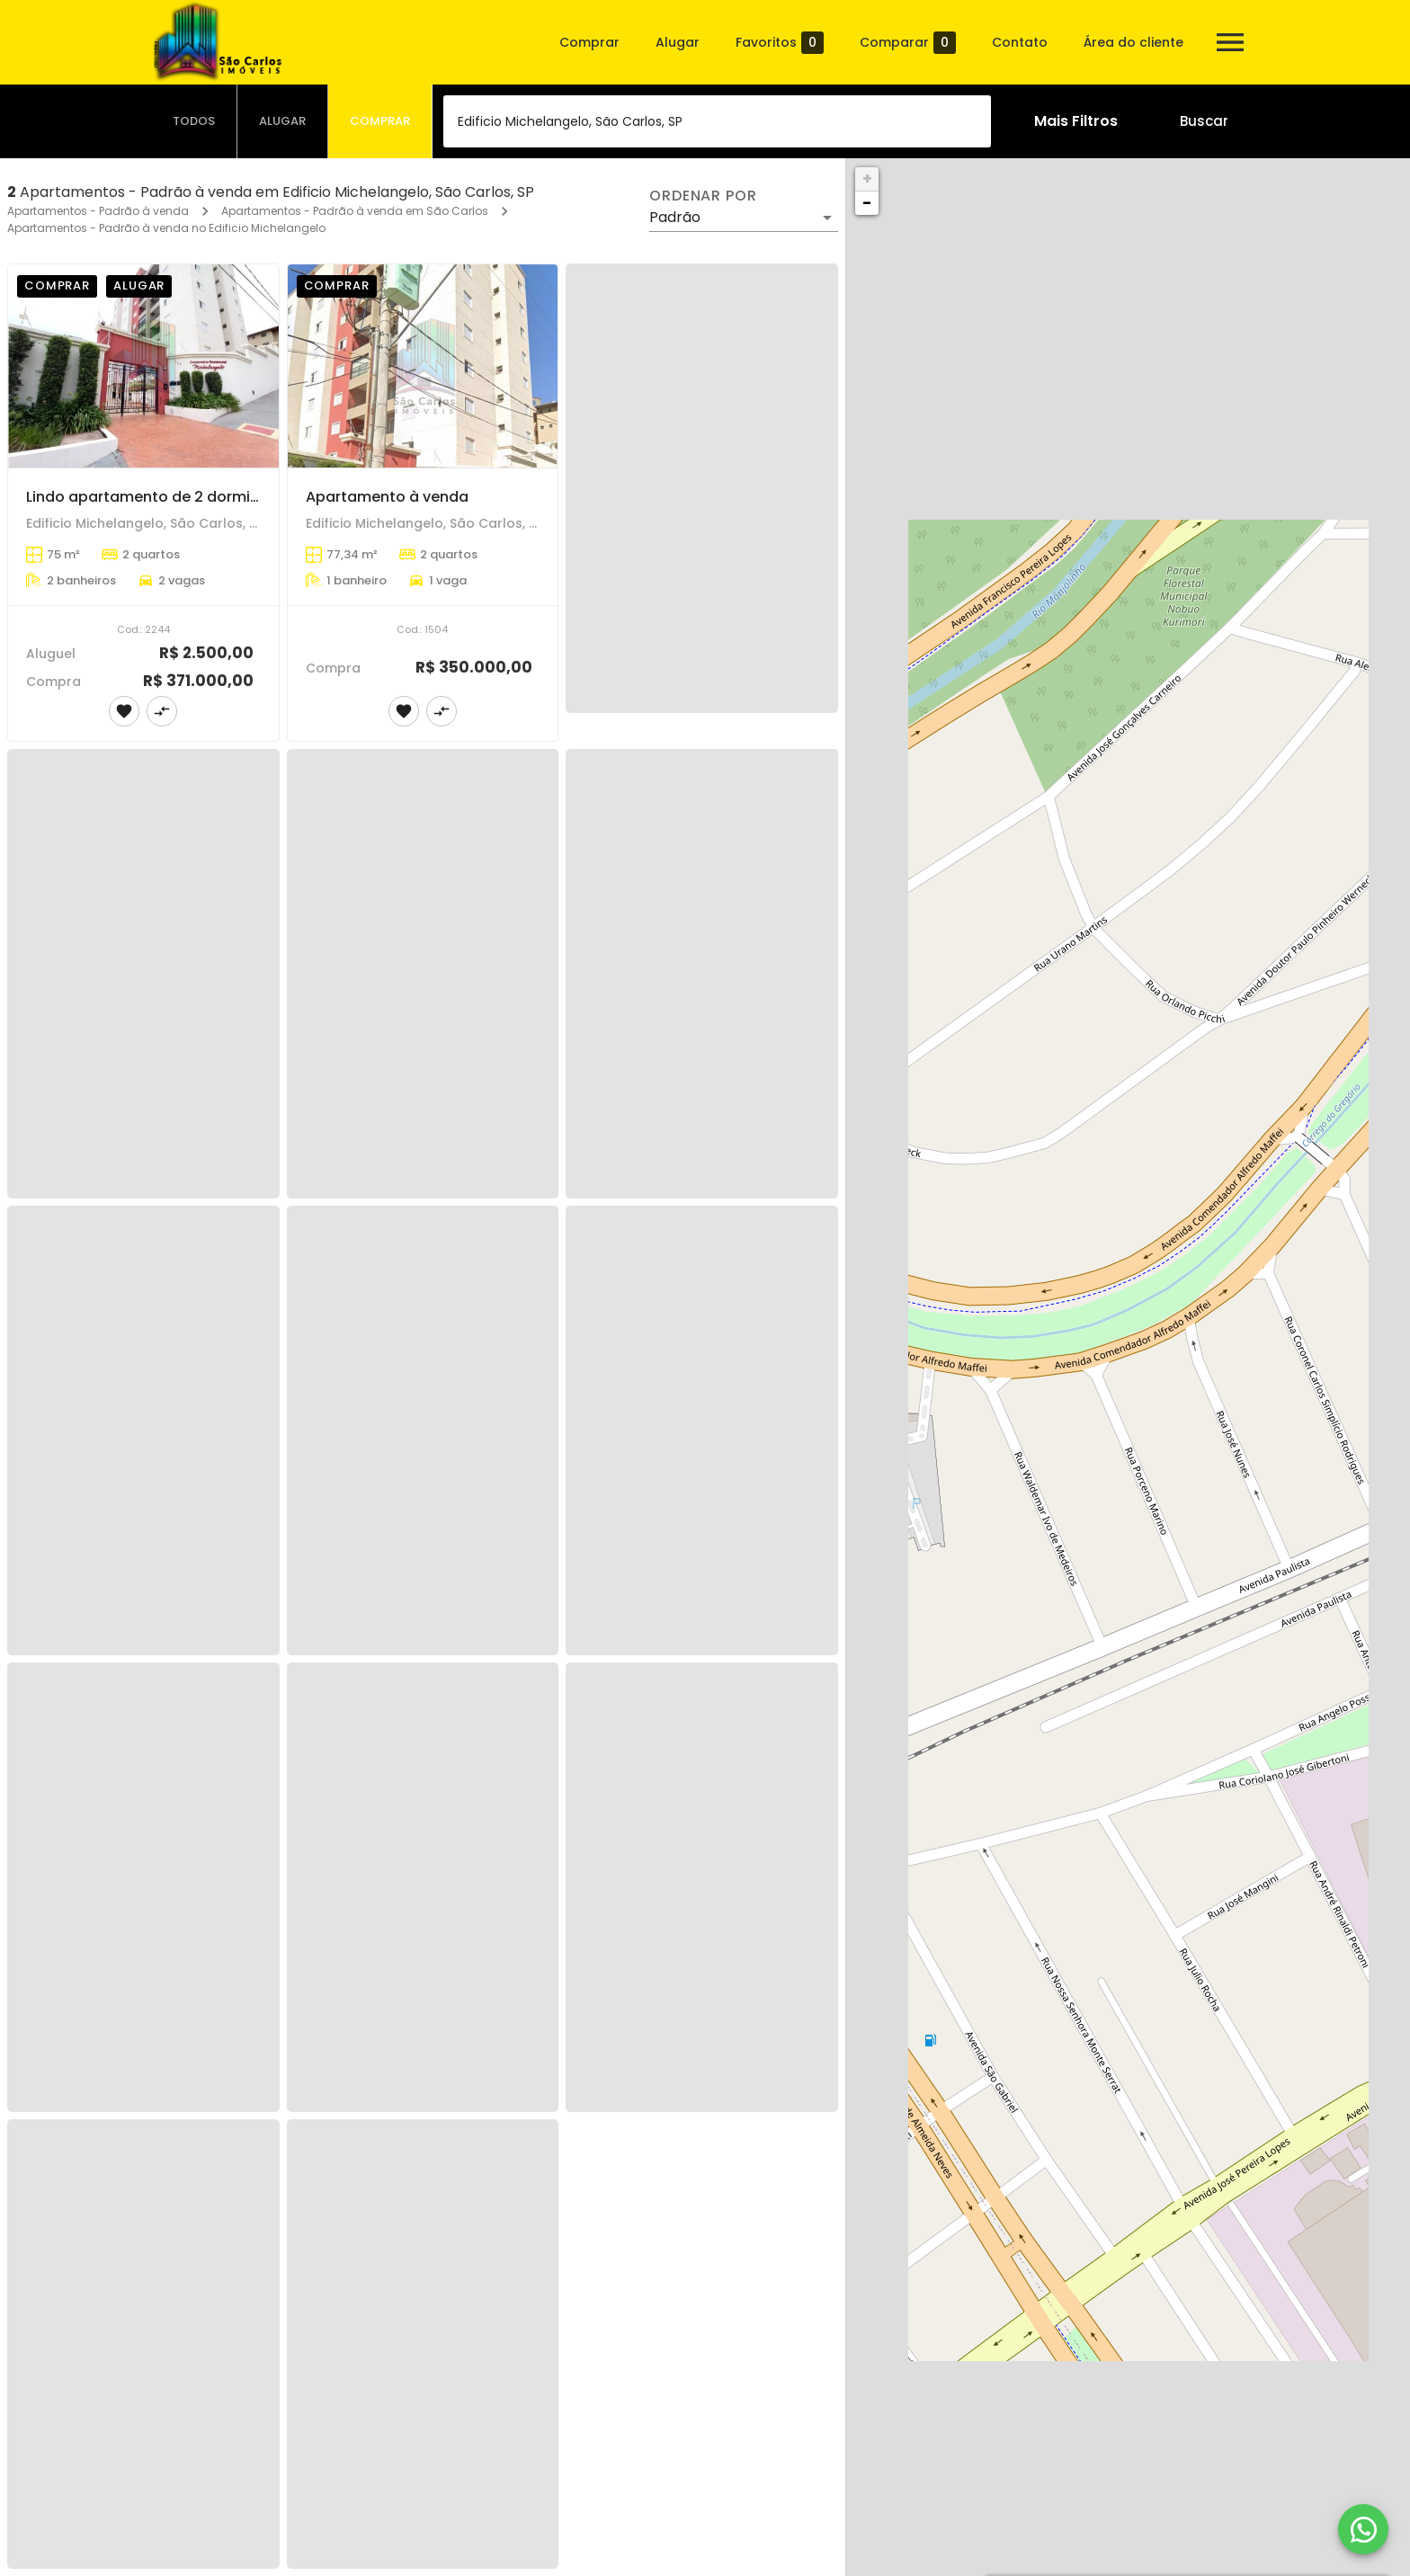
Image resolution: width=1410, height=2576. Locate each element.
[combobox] (717, 121)
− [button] (866, 203)
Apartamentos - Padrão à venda (98, 210)
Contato (1020, 42)
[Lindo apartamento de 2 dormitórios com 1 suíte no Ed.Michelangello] (143, 366)
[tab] (194, 121)
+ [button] (867, 178)
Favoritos (780, 42)
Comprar (589, 42)
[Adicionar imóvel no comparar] (162, 711)
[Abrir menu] (1230, 42)
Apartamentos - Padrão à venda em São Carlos (354, 210)
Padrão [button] (675, 217)
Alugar (678, 42)
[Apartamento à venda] (423, 366)
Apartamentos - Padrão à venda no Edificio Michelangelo (166, 228)
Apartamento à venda (387, 496)
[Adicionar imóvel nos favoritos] (124, 711)
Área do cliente (1133, 42)
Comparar (908, 42)
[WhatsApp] (1363, 2529)
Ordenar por (703, 196)
